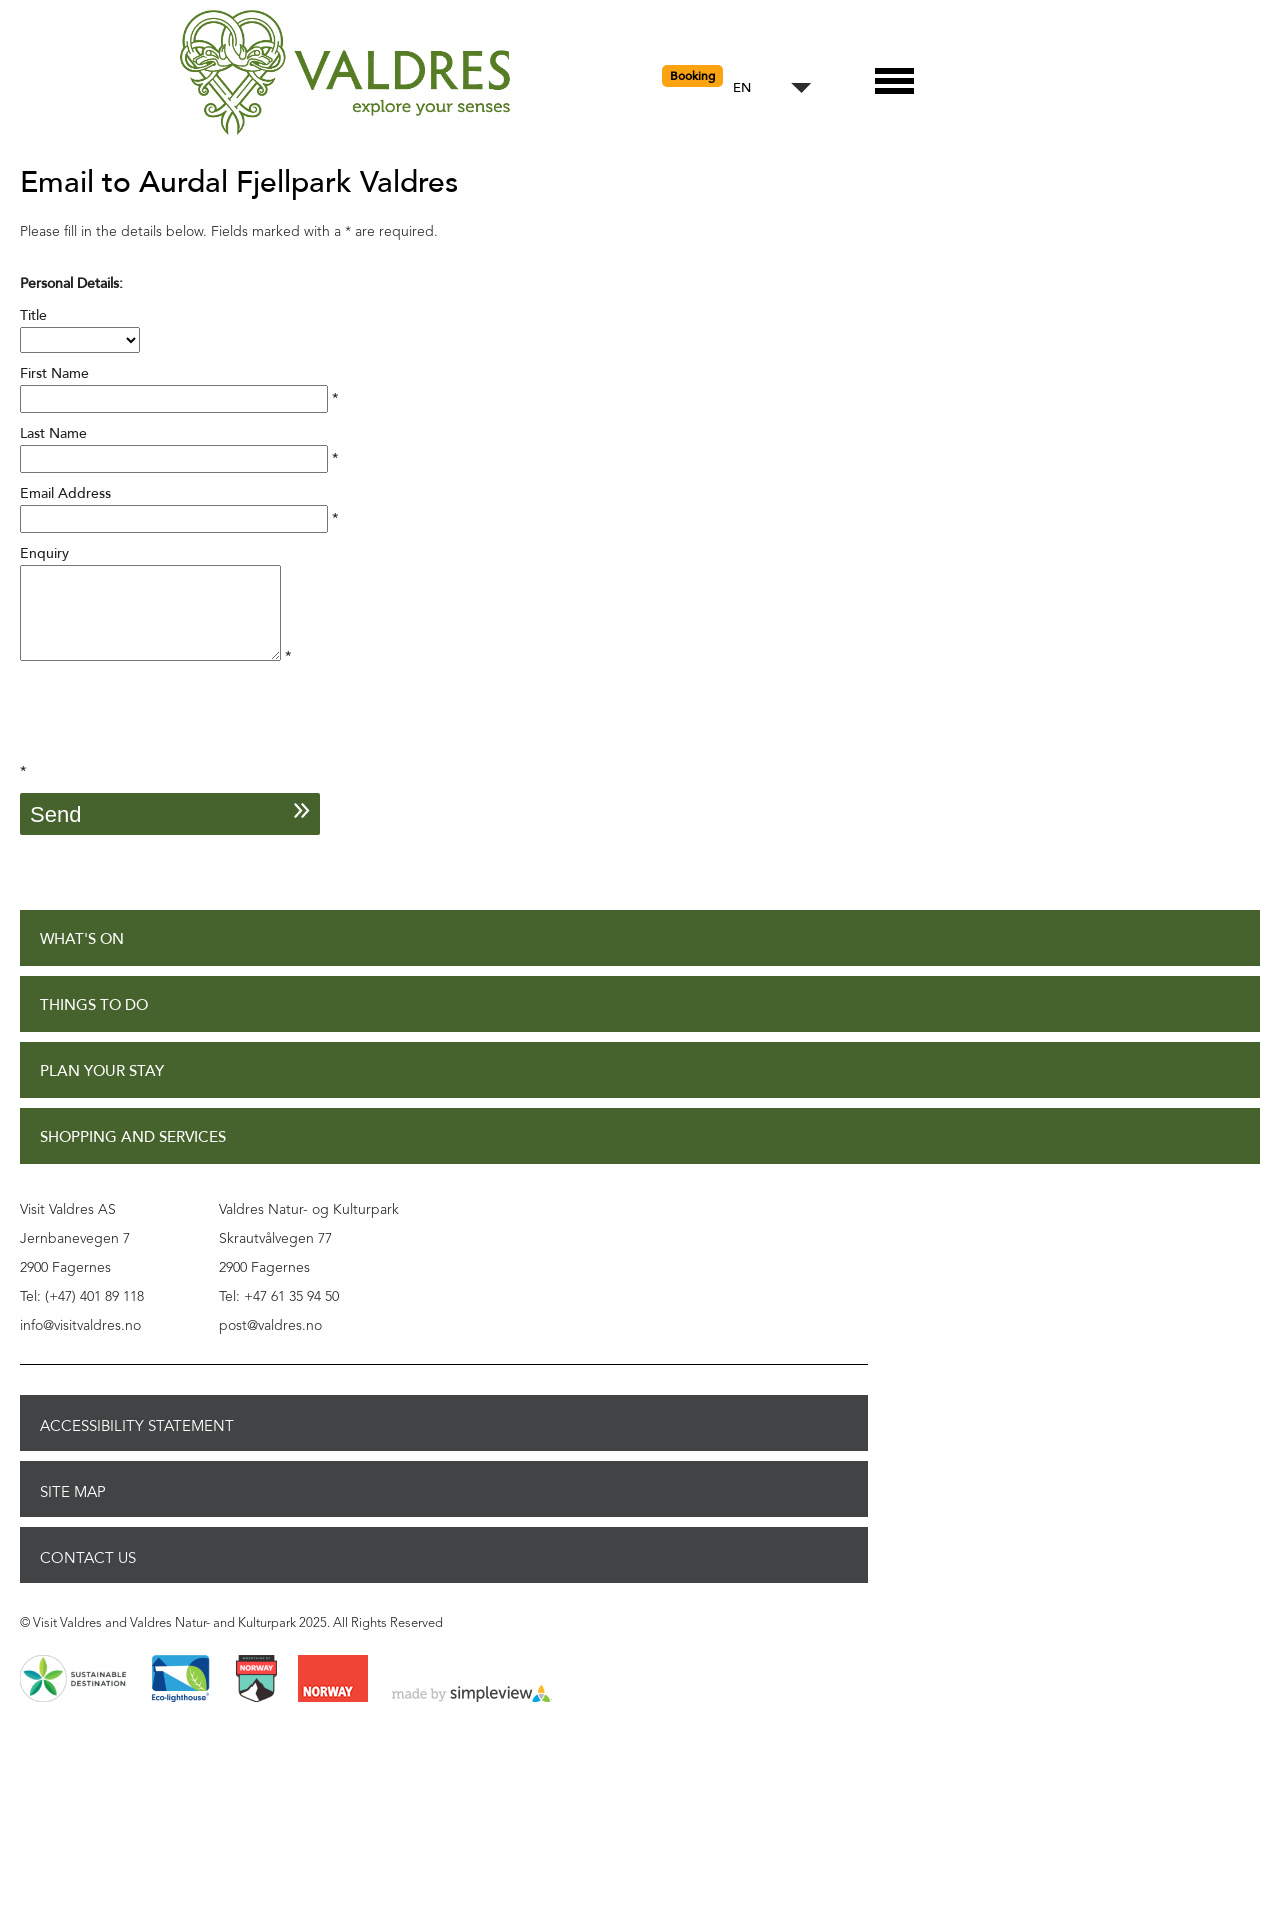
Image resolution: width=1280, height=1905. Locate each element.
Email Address (65, 493)
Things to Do (94, 1023)
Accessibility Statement (137, 1444)
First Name (54, 373)
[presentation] (172, 740)
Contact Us (88, 1576)
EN (742, 88)
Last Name (53, 433)
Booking (692, 76)
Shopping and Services (133, 1155)
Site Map (73, 1510)
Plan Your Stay (102, 1089)
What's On (82, 957)
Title (33, 315)
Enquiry (44, 553)
